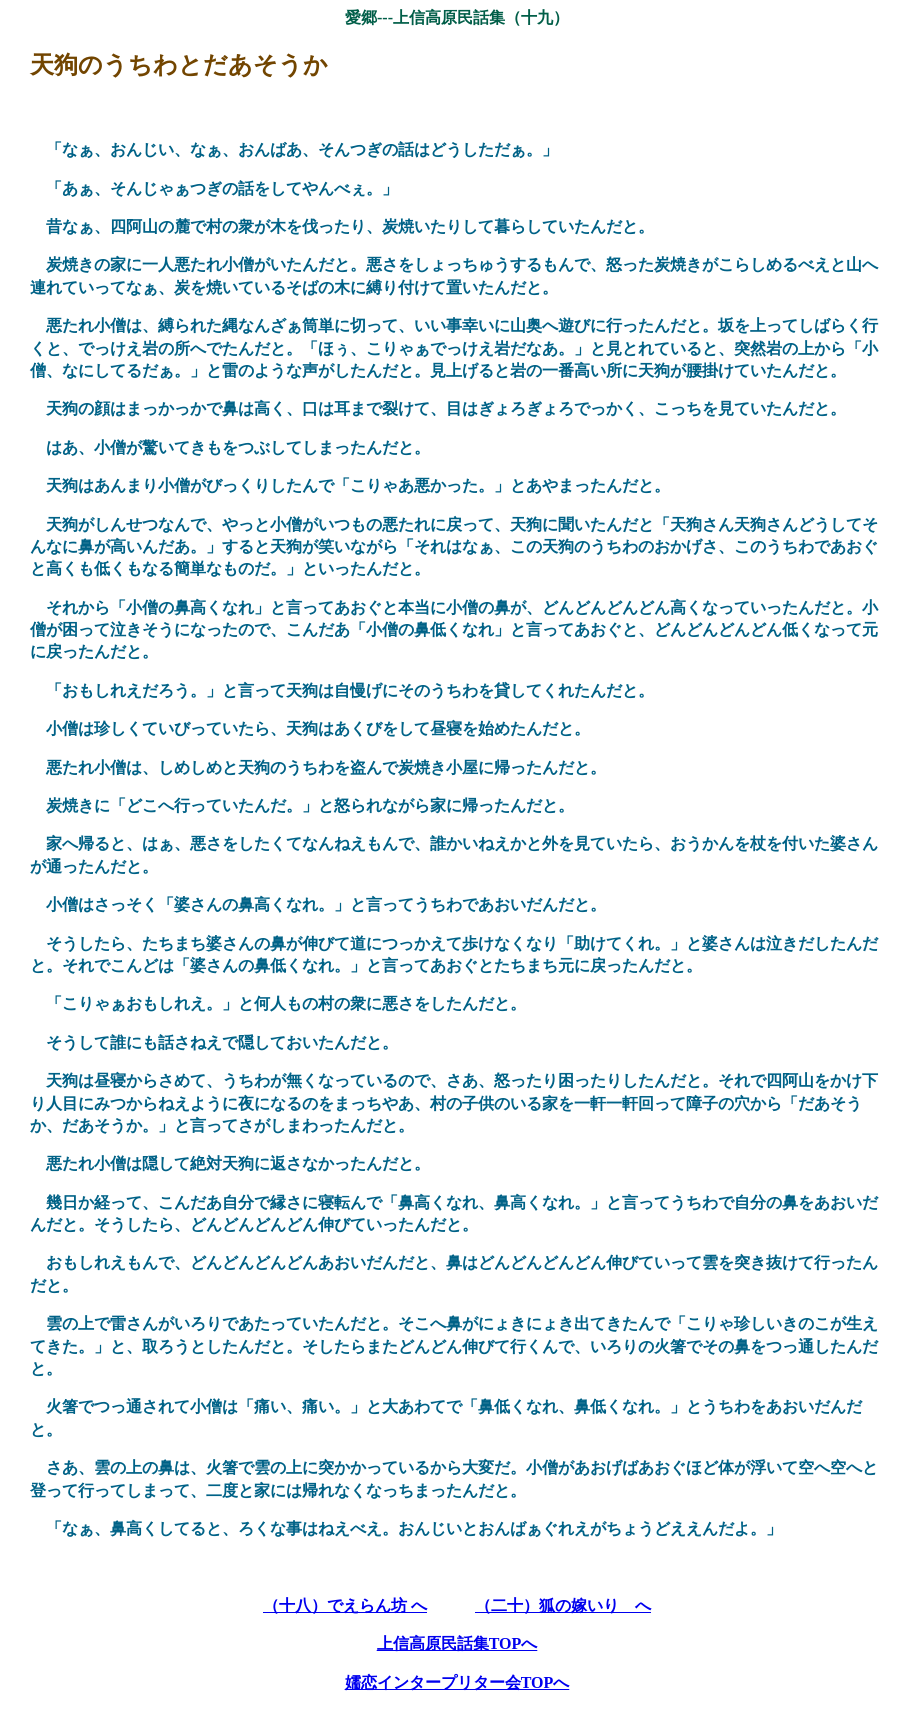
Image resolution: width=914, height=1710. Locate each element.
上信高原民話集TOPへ (457, 1643)
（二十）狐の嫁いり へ (563, 1605)
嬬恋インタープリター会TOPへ (457, 1682)
